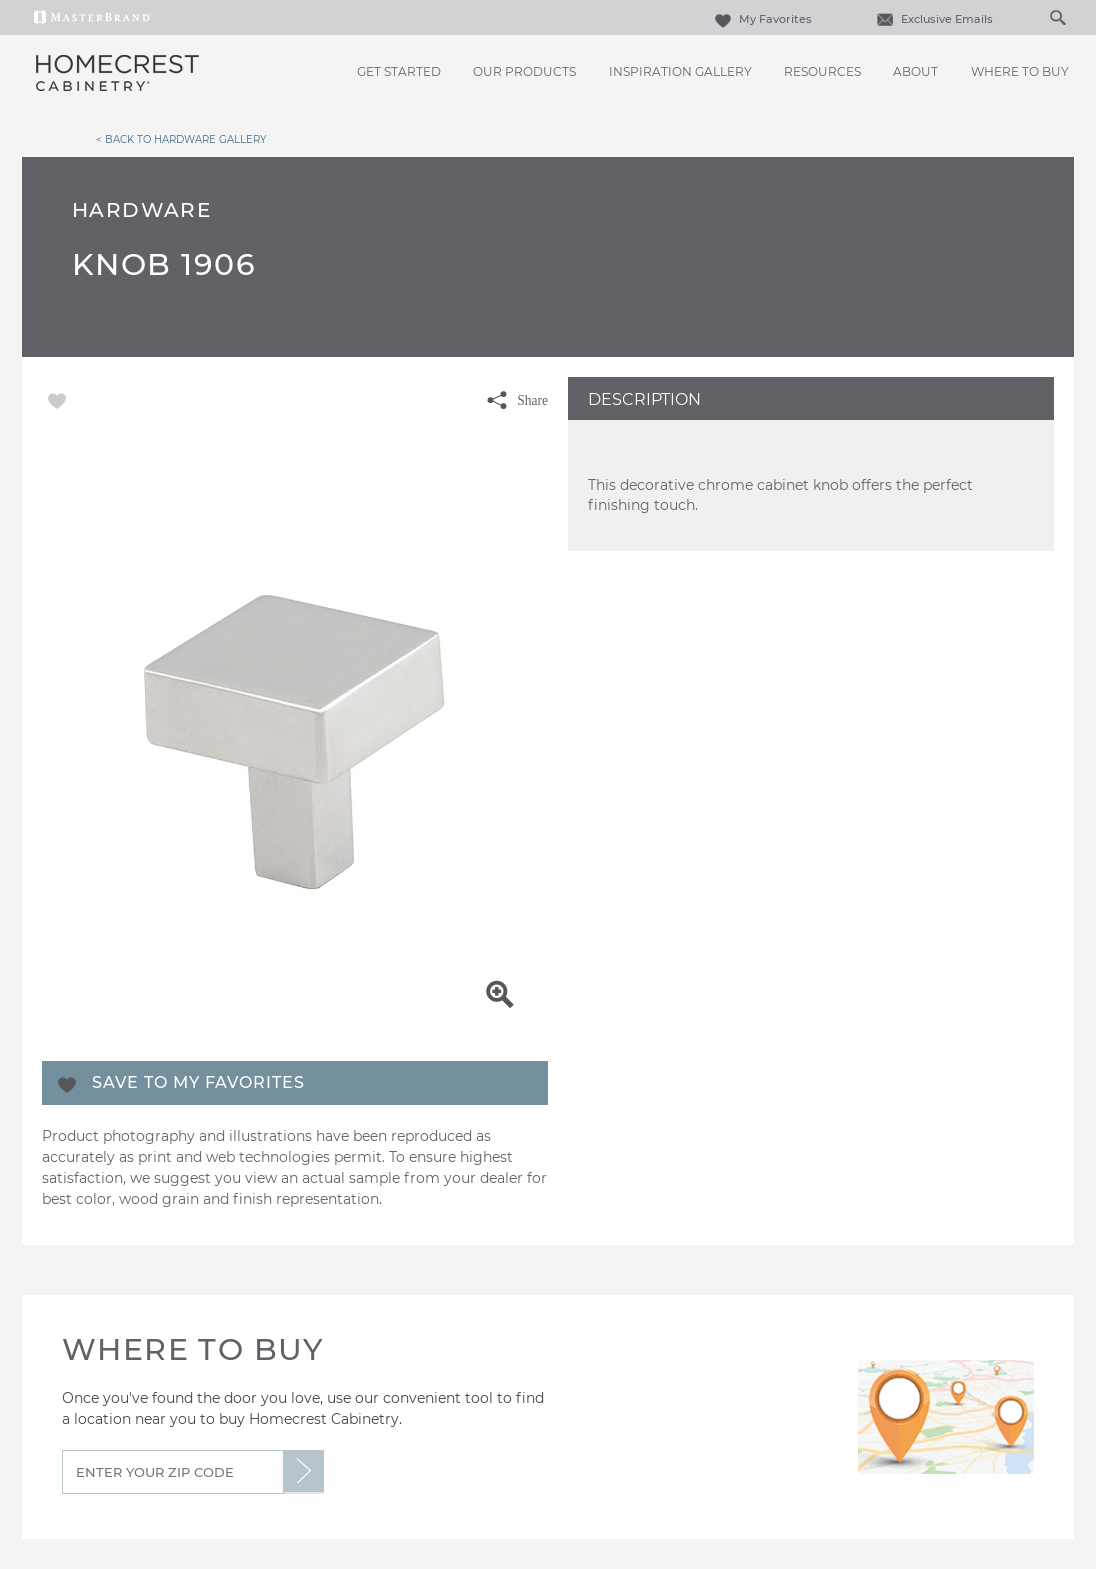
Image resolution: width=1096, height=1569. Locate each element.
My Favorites (761, 19)
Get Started (399, 71)
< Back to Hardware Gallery (181, 139)
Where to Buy (1020, 71)
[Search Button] (1057, 17)
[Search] (1037, 17)
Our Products (524, 71)
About (915, 71)
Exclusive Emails (932, 19)
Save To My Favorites (198, 1082)
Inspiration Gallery (680, 71)
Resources (822, 71)
